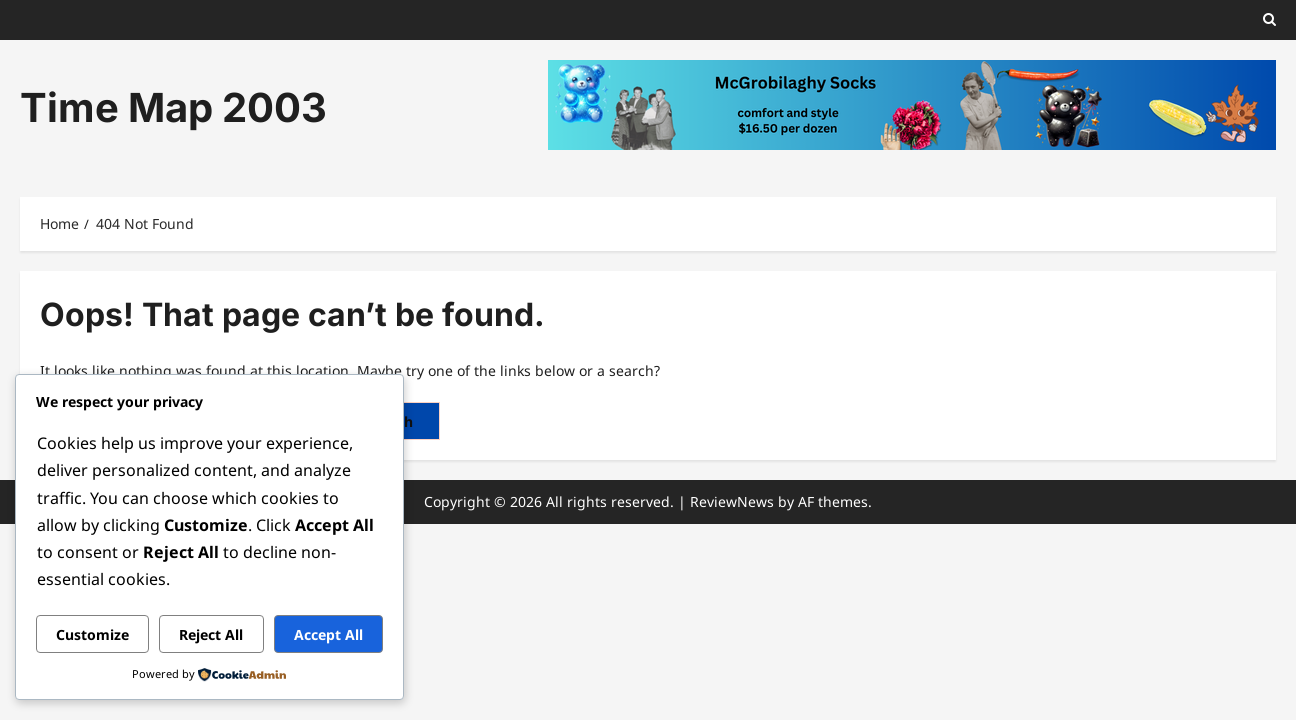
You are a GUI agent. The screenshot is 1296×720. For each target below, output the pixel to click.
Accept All (328, 634)
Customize (92, 634)
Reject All (211, 634)
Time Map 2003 (173, 107)
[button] (1269, 20)
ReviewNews (732, 501)
